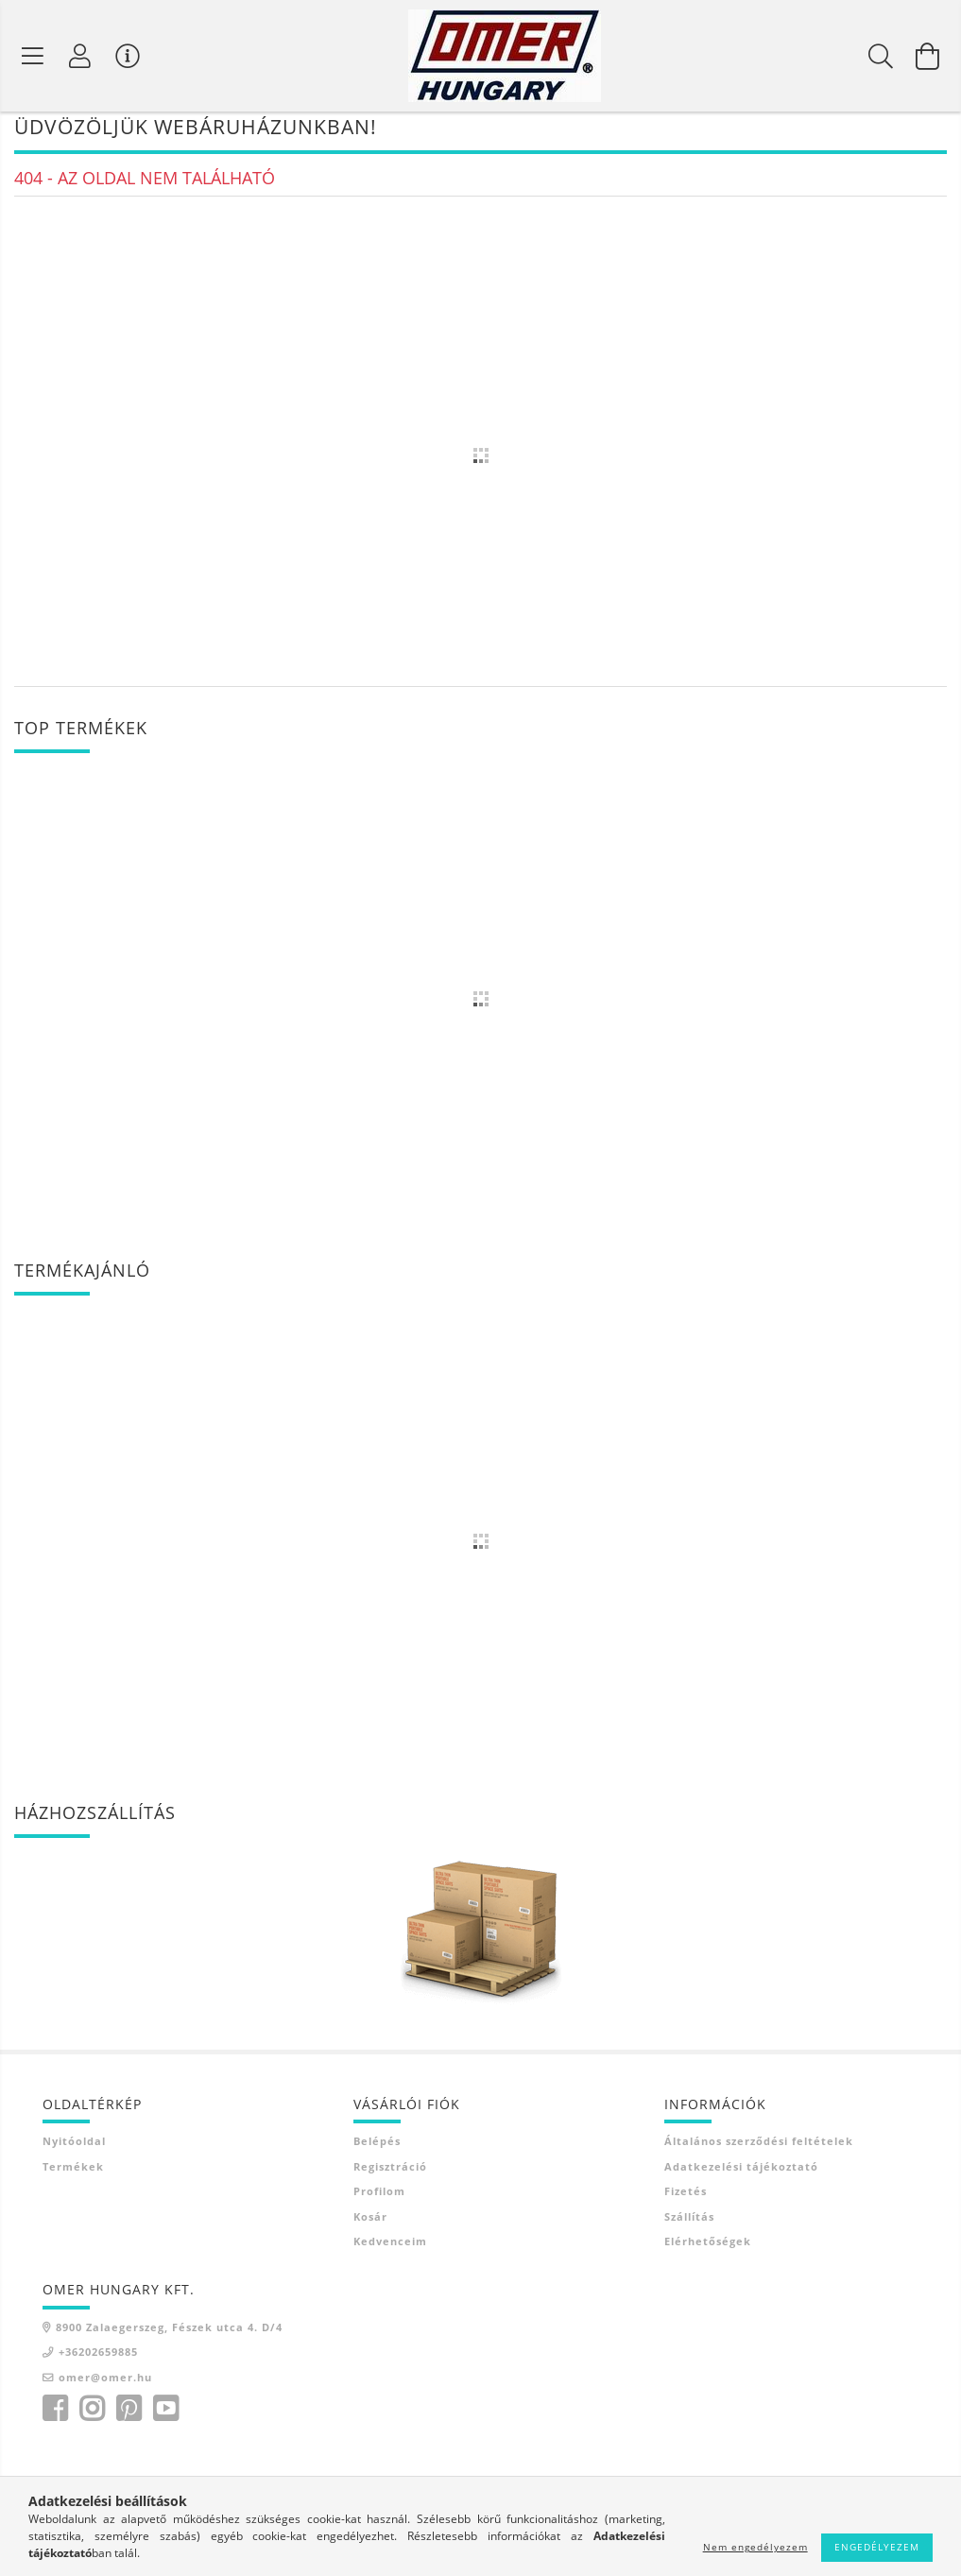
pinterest (128, 2419)
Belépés (377, 2151)
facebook (55, 2419)
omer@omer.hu (105, 2386)
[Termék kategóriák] (33, 55)
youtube (165, 2419)
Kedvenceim (390, 2251)
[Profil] (80, 55)
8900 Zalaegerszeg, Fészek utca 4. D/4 (169, 2336)
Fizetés (685, 2201)
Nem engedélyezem (755, 2546)
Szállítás (689, 2226)
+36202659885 (98, 2362)
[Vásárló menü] (127, 55)
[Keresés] (881, 55)
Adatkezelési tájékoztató (741, 2176)
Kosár (370, 2226)
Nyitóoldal (74, 2151)
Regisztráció (390, 2176)
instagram (91, 2419)
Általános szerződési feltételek (758, 2151)
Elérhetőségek (707, 2251)
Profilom (379, 2201)
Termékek (73, 2176)
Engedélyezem (876, 2546)
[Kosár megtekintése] (928, 55)
